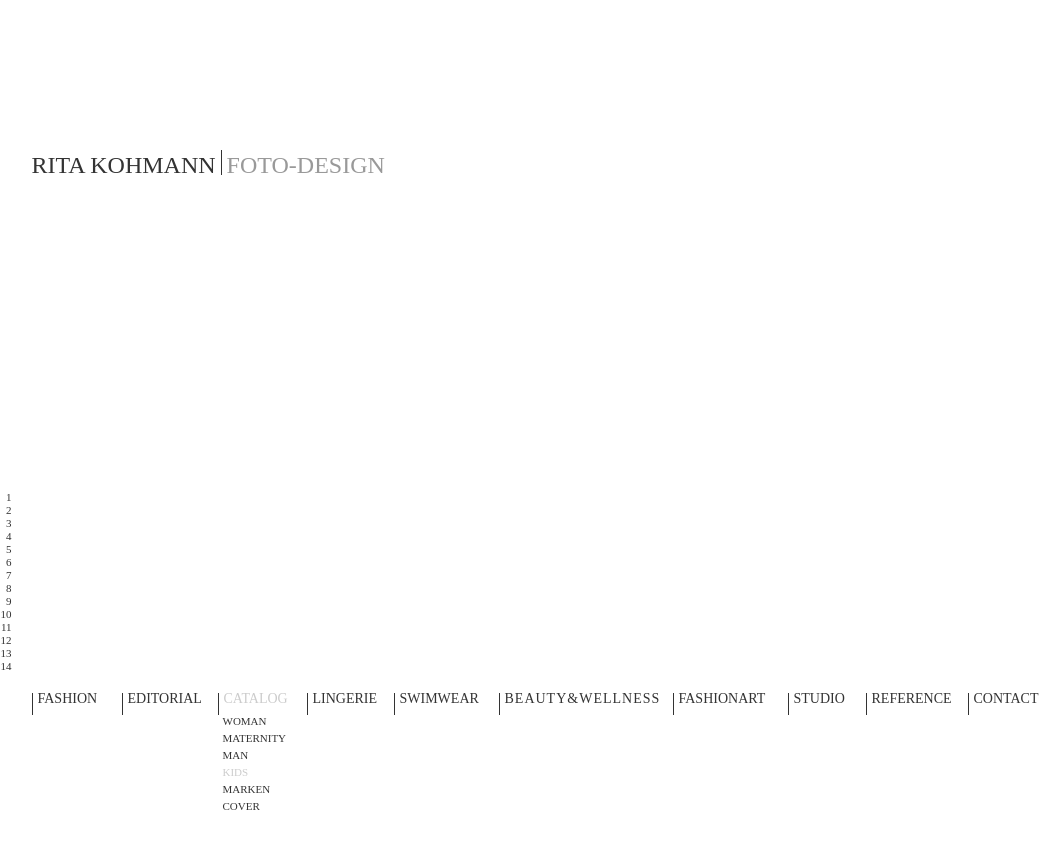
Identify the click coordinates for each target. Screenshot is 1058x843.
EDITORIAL (165, 699)
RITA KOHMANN (124, 165)
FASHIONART (722, 699)
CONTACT (1006, 699)
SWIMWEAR (439, 699)
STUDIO (819, 699)
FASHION (68, 699)
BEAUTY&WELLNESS (583, 699)
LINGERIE (345, 699)
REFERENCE (912, 699)
